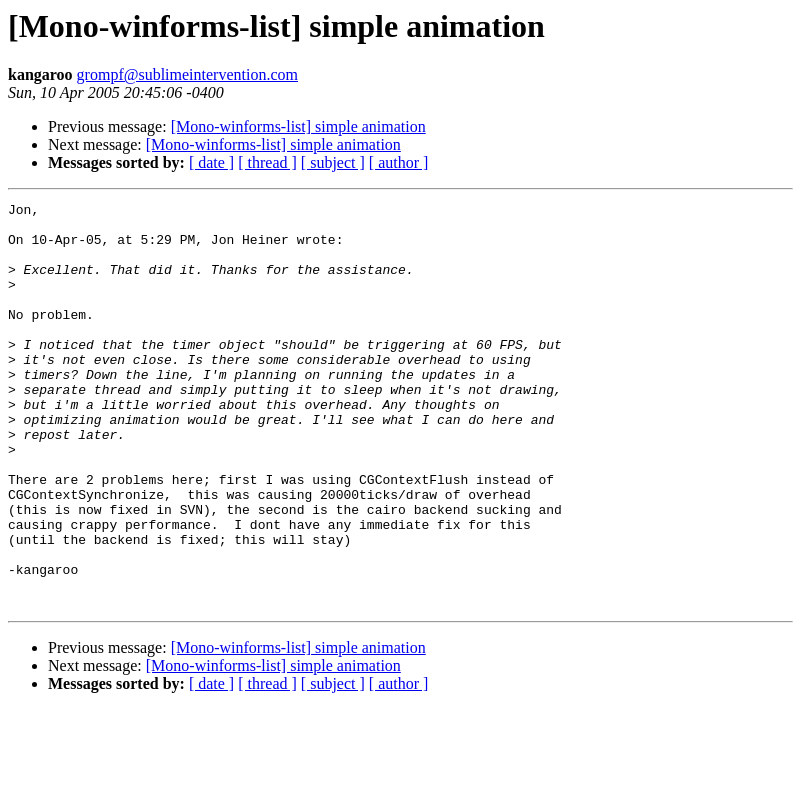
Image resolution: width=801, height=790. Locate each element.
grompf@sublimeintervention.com (187, 74)
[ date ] (211, 162)
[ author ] (399, 162)
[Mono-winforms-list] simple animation (298, 126)
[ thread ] (267, 162)
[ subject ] (333, 162)
